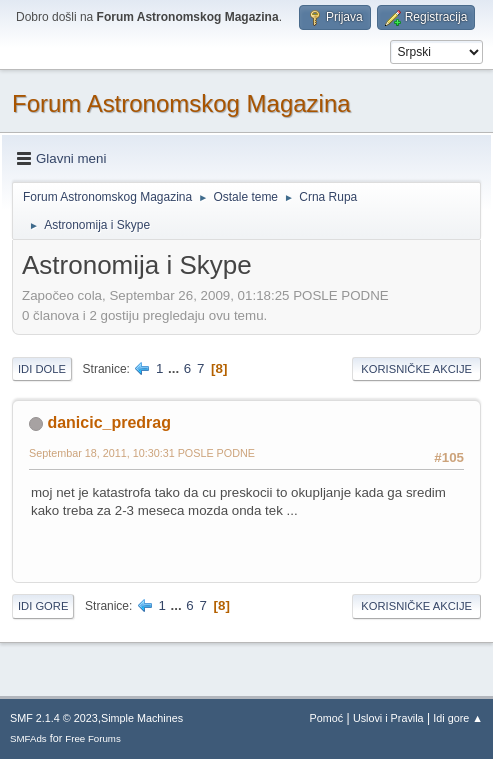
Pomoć (327, 718)
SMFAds (28, 738)
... (175, 368)
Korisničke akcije (416, 369)
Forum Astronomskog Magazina (181, 103)
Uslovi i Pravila (388, 718)
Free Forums (93, 738)
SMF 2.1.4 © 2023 (54, 718)
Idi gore (43, 606)
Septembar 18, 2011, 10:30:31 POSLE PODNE (142, 453)
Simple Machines (142, 718)
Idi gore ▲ (458, 718)
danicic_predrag (108, 422)
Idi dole (42, 369)
